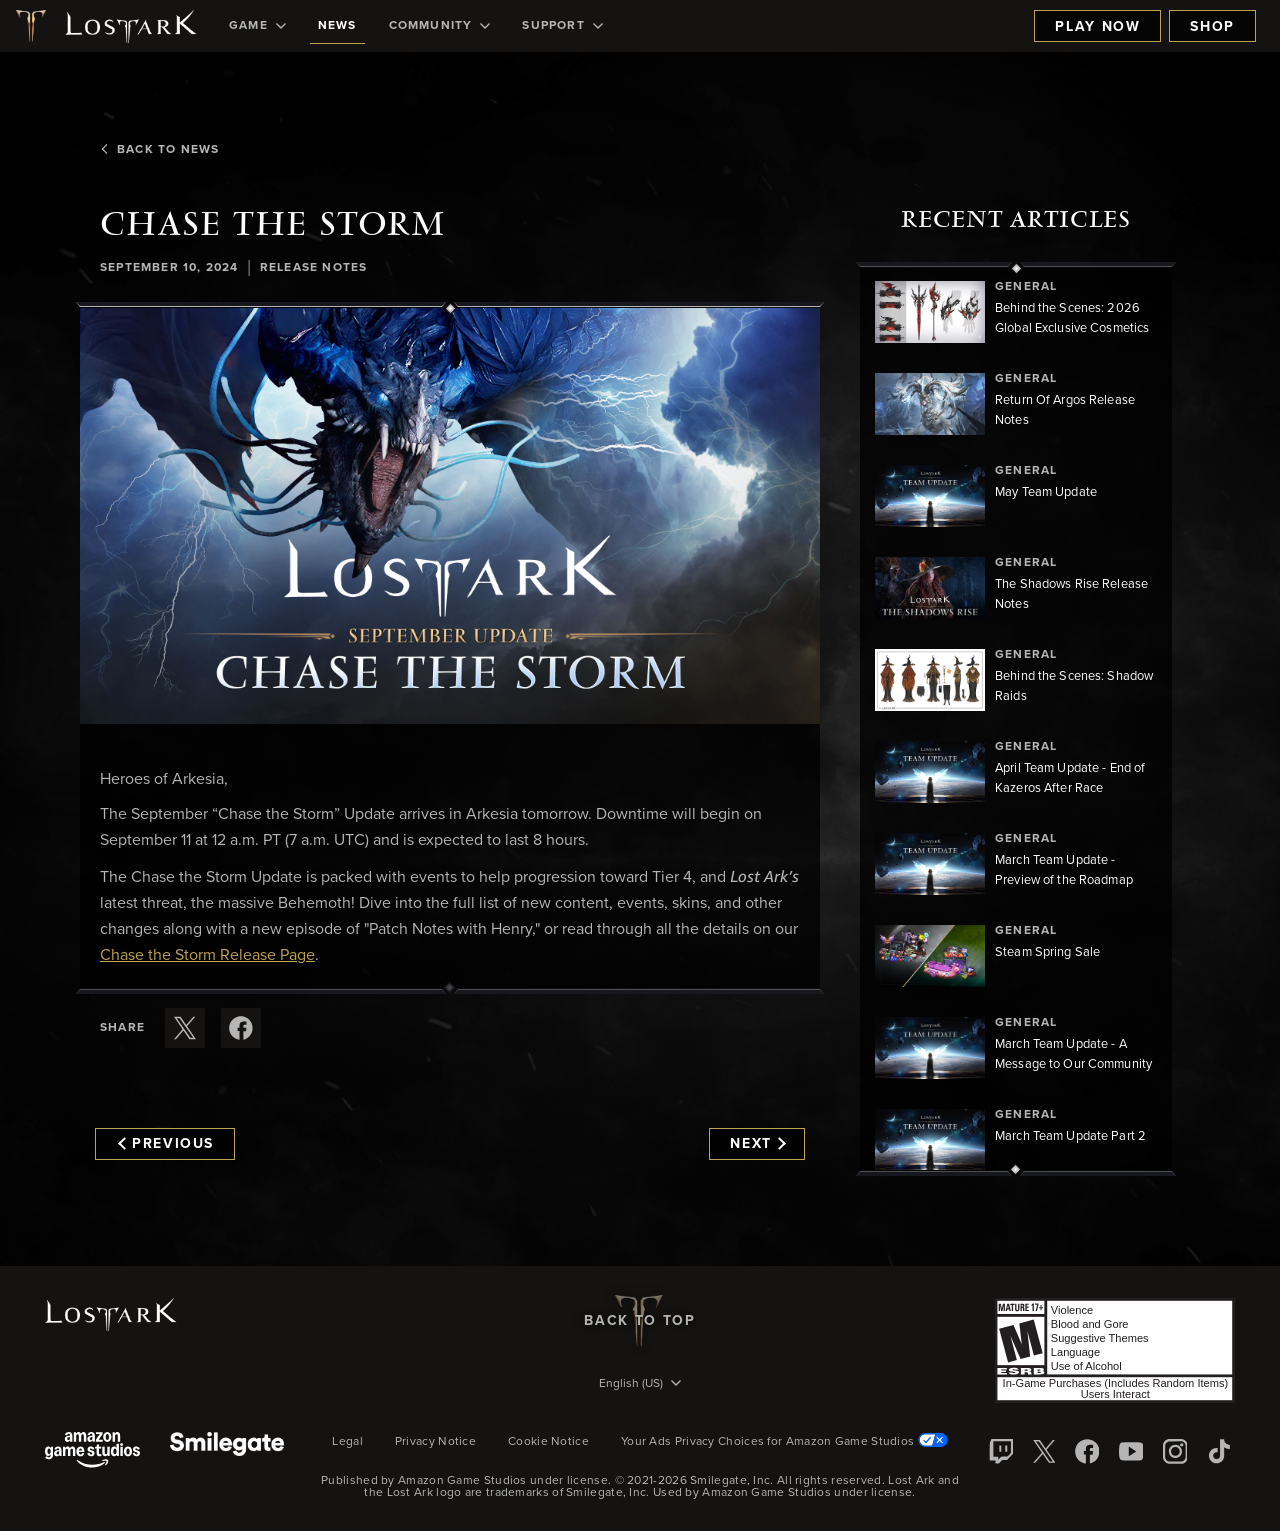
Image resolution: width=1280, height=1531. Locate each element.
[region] (1016, 719)
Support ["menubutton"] (562, 26)
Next (757, 1144)
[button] (450, 516)
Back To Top (639, 1321)
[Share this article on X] (185, 1028)
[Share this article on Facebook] (241, 1028)
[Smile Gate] (227, 1451)
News (337, 26)
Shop (1212, 27)
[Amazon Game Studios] (92, 1451)
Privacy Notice (435, 1442)
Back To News (159, 150)
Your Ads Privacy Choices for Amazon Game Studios (784, 1442)
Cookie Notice (548, 1442)
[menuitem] (257, 26)
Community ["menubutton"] (440, 26)
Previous (166, 1144)
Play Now (1097, 27)
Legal (347, 1442)
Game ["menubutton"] (257, 26)
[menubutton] (640, 1385)
